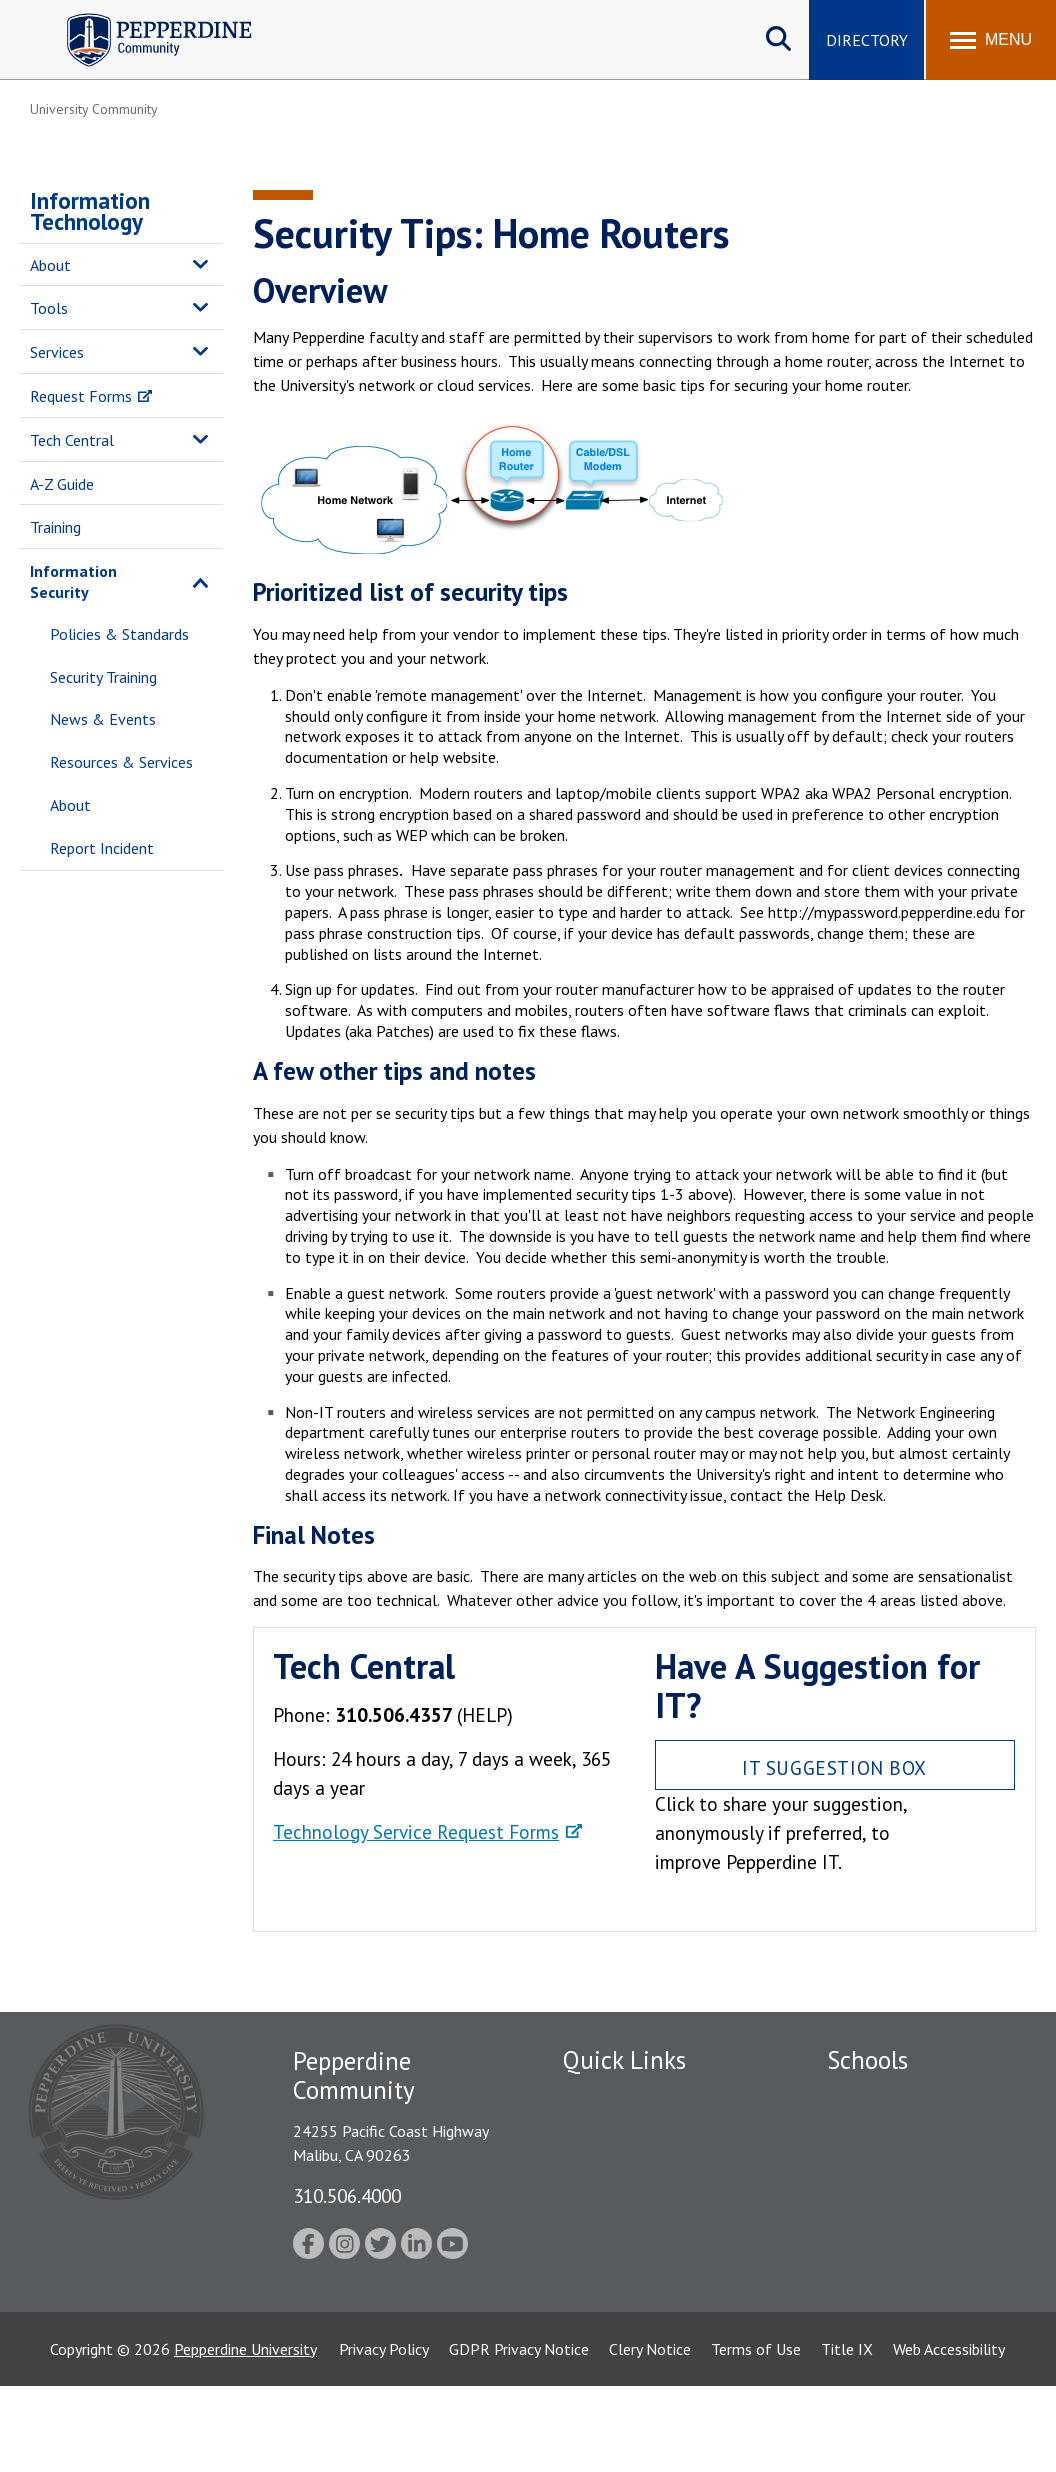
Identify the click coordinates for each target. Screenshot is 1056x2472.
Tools (49, 308)
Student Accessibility (632, 2237)
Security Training (103, 677)
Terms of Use (756, 2435)
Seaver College (877, 2098)
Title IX (847, 2435)
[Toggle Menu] (991, 40)
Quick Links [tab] (624, 2060)
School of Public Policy (904, 2299)
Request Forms (81, 396)
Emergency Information (642, 2167)
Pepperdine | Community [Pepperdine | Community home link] (144, 18)
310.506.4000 (347, 2195)
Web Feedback (610, 2306)
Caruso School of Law (901, 2132)
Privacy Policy (384, 2435)
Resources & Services (121, 762)
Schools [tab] (867, 2060)
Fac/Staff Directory (629, 2098)
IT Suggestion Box (834, 1767)
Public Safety (607, 2132)
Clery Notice (650, 2435)
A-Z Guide (62, 484)
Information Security (73, 581)
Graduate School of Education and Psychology (914, 2233)
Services (57, 352)
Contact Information (633, 2272)
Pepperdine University (245, 2435)
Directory (867, 40)
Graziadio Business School (914, 2167)
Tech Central (72, 440)
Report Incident (102, 848)
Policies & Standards (119, 634)
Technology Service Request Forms (416, 1831)
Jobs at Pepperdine (625, 2202)
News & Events (103, 719)
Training (55, 527)
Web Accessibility (949, 2435)
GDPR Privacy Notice (519, 2435)
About (50, 265)
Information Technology (90, 211)
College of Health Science (914, 2334)
